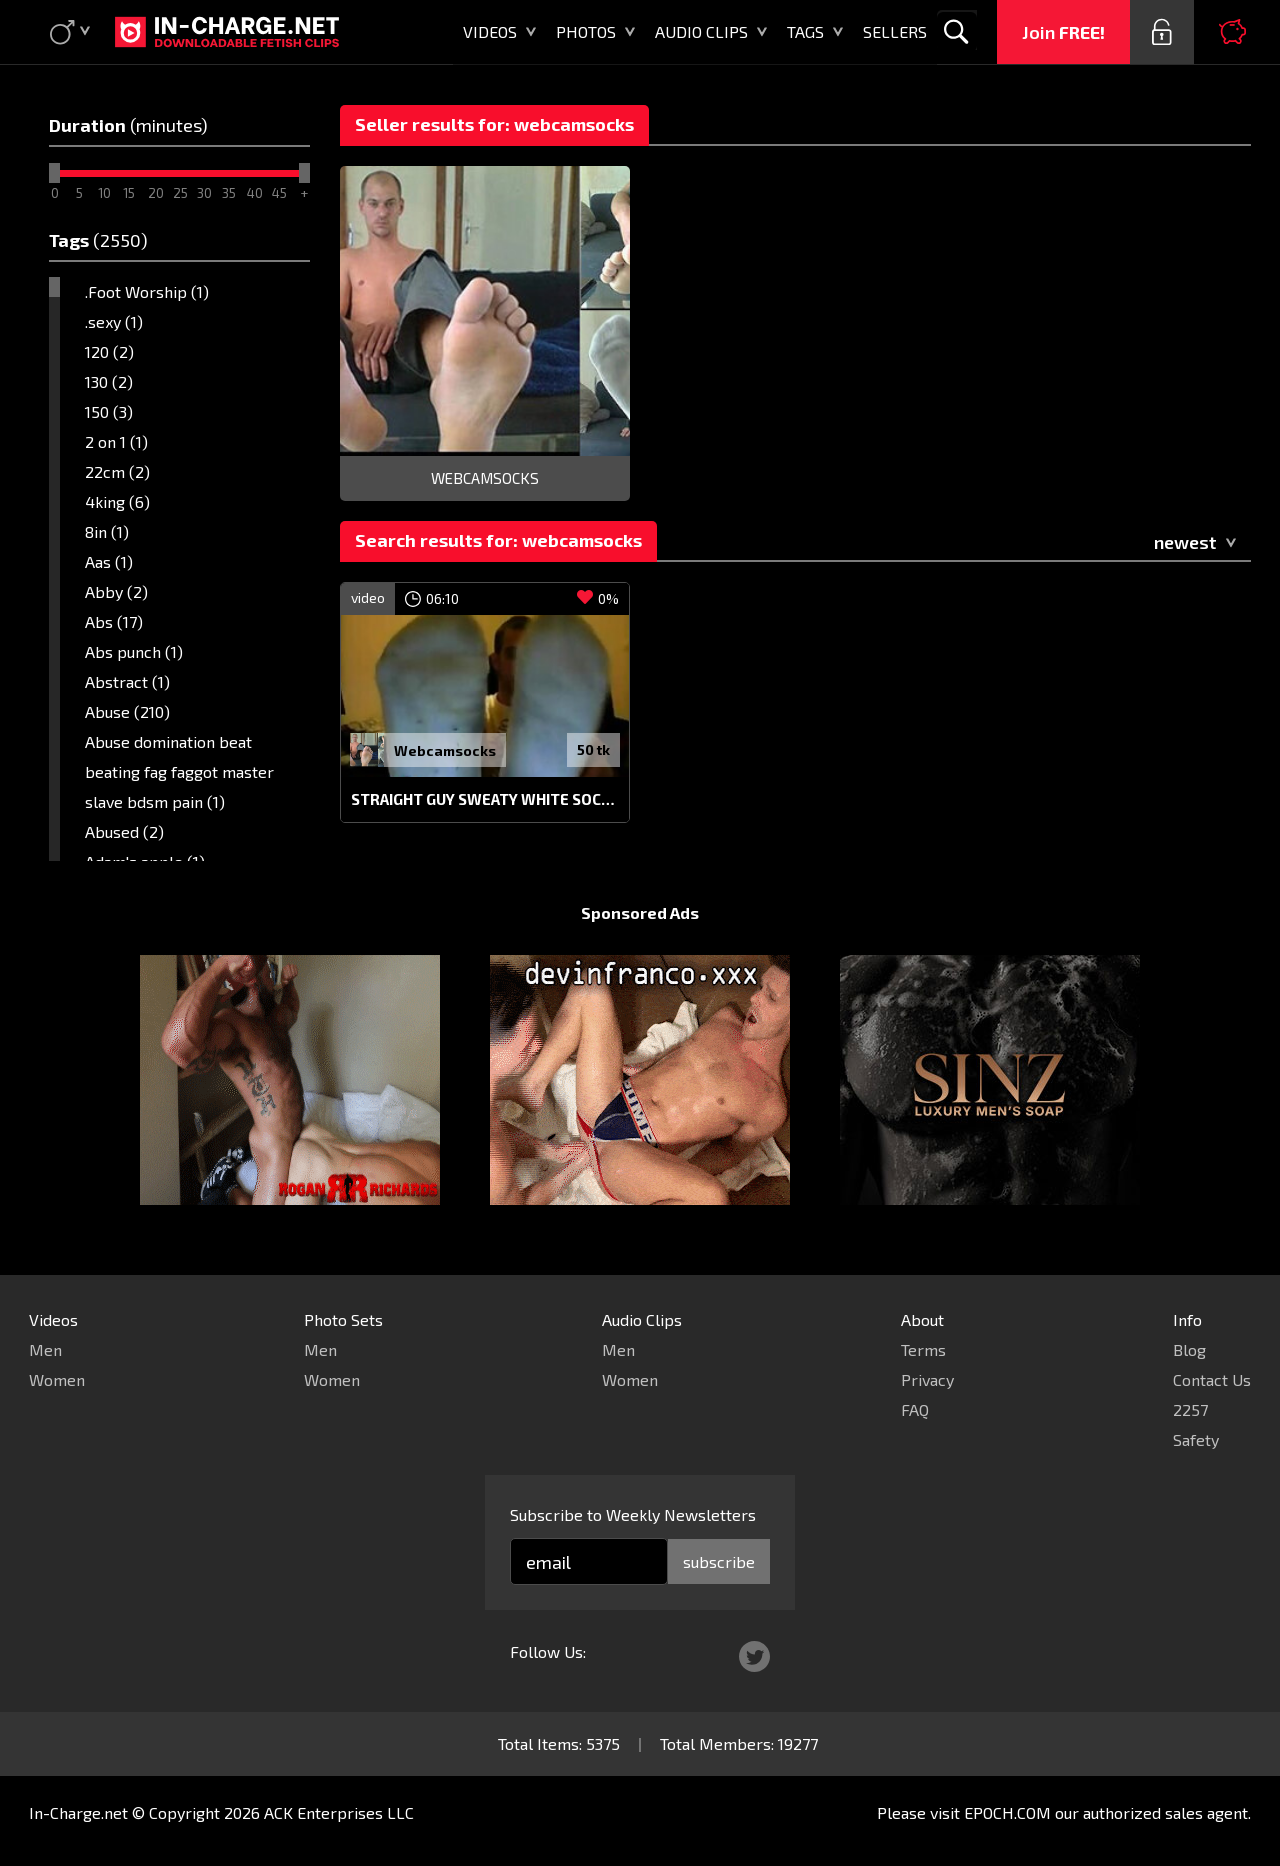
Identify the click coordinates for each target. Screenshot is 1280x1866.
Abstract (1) (127, 681)
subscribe (719, 1561)
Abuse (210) (127, 711)
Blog (1189, 1349)
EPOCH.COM (1007, 1812)
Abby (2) (116, 591)
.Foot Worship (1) (147, 291)
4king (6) (117, 501)
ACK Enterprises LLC (339, 1812)
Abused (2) (124, 831)
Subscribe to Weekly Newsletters (633, 1514)
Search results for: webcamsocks (498, 540)
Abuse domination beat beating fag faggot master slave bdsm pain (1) (179, 771)
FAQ (915, 1409)
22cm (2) (117, 471)
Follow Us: (548, 1651)
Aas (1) (109, 561)
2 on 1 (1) (116, 441)
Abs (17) (114, 621)
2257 (1190, 1409)
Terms (923, 1349)
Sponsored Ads (640, 912)
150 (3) (109, 411)
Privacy (927, 1379)
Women (57, 1379)
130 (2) (109, 381)
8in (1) (107, 531)
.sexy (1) (114, 321)
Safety (1196, 1439)
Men (45, 1349)
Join (1063, 32)
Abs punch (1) (134, 651)
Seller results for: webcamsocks (494, 124)
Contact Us (1212, 1379)
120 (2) (109, 351)
